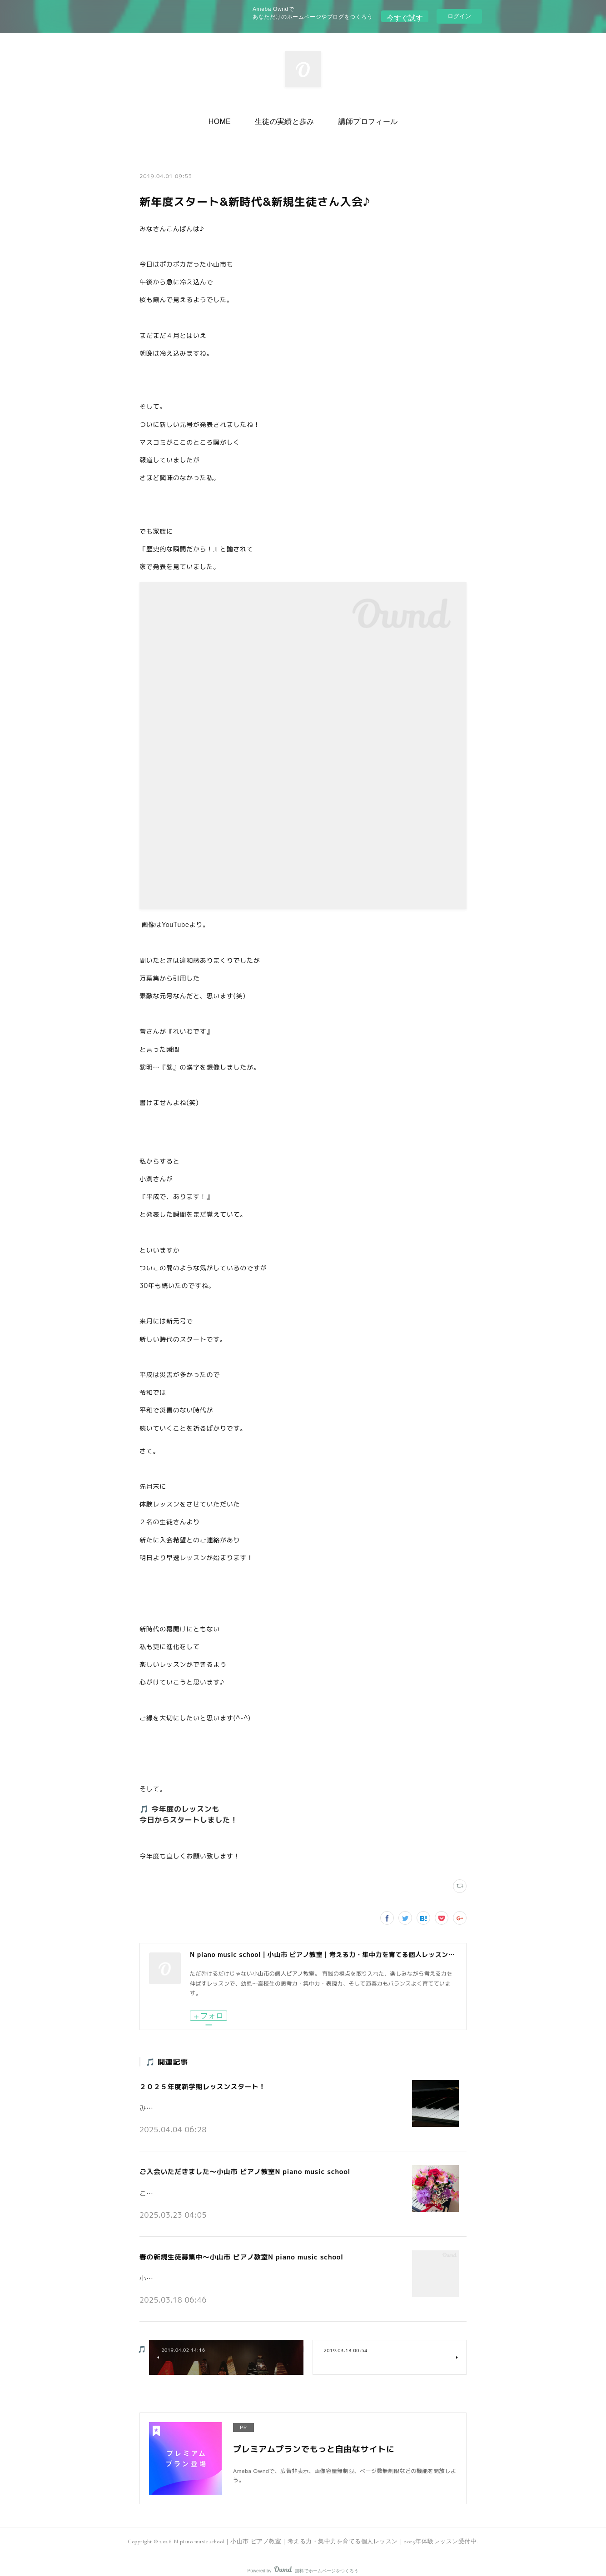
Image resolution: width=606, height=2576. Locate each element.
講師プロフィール (360, 119)
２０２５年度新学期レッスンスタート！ (198, 2085)
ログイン (459, 16)
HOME (227, 119)
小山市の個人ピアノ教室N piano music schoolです (208, 2268)
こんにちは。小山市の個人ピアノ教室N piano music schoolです (226, 2185)
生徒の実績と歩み (284, 119)
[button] (227, 119)
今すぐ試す (404, 15)
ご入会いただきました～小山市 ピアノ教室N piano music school (238, 2167)
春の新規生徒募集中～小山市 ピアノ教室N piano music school (235, 2249)
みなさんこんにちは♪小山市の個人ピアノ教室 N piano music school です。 (244, 2103)
